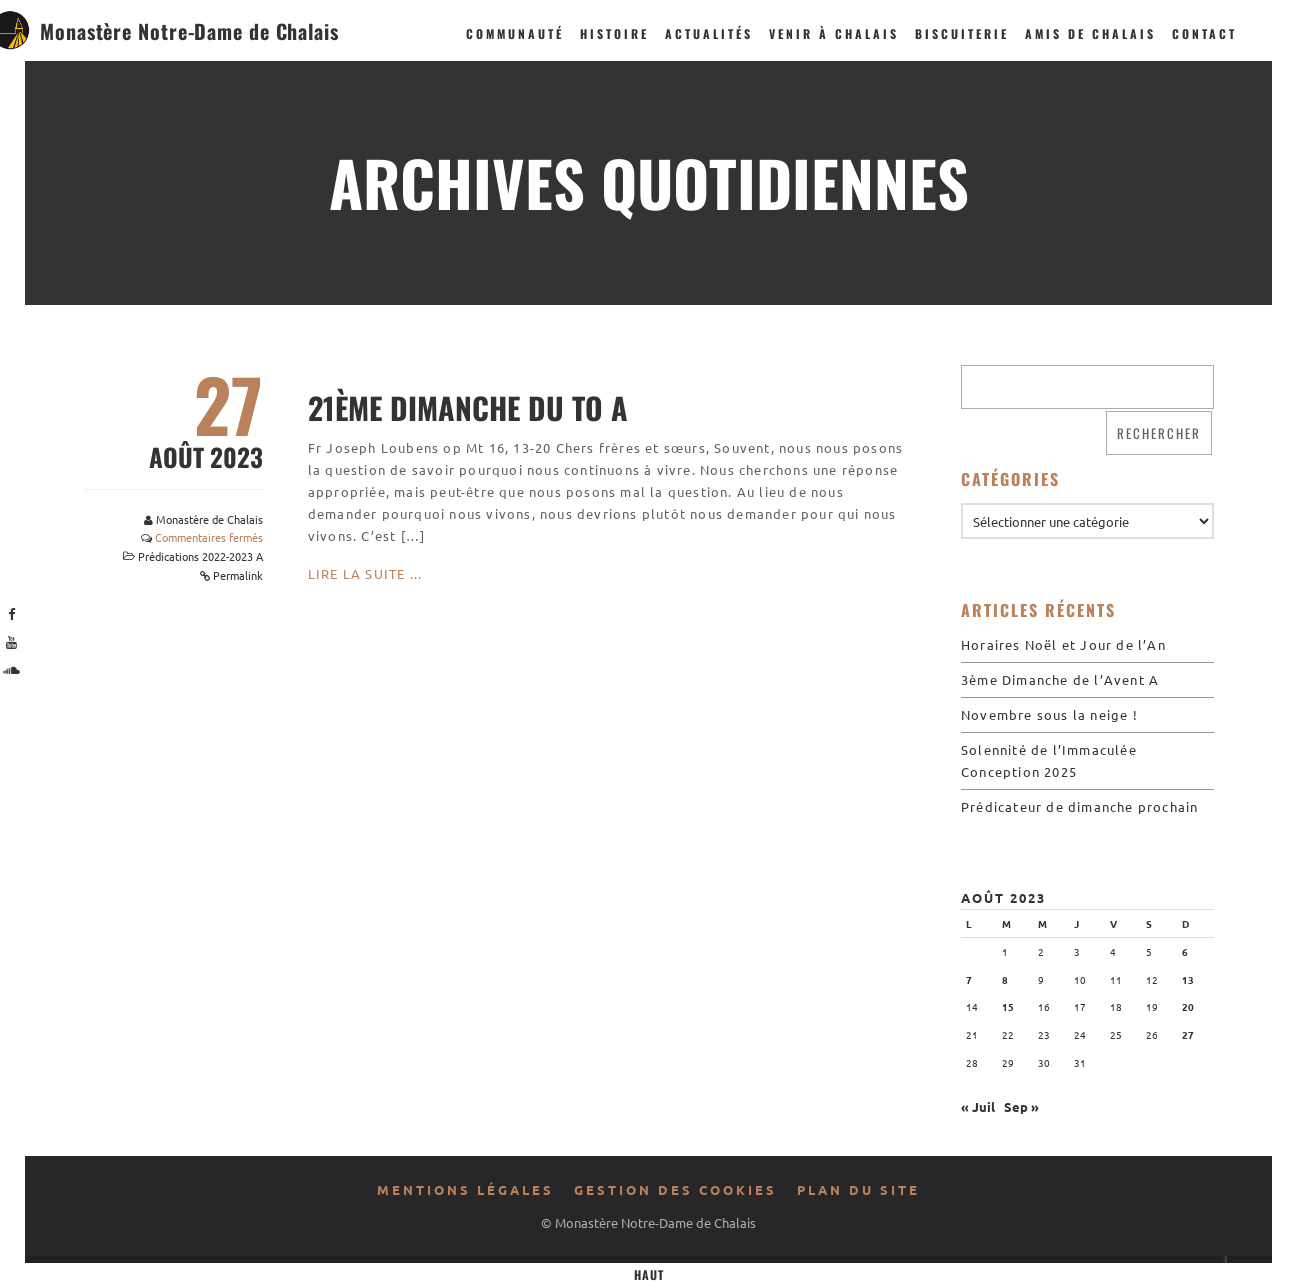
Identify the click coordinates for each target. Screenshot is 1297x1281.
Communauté (515, 33)
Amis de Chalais (1090, 33)
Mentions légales (465, 1189)
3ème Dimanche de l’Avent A (1060, 679)
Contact (1204, 33)
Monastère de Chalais (209, 519)
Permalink (238, 575)
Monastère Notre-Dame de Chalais (189, 31)
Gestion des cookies (675, 1189)
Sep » (1021, 1106)
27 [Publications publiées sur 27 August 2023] (1188, 1034)
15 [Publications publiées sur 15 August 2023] (1008, 1006)
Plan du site (858, 1189)
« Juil (978, 1106)
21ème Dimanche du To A (468, 407)
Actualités (709, 33)
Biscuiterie (962, 33)
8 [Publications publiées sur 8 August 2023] (1005, 979)
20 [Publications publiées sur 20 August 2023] (1188, 1006)
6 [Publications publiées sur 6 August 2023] (1185, 951)
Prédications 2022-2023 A (200, 556)
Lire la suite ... (365, 573)
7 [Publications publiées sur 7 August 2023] (969, 979)
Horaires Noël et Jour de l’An (1063, 644)
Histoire (614, 33)
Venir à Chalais (834, 33)
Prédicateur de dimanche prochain (1079, 806)
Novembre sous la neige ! (1049, 714)
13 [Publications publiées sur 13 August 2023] (1188, 979)
